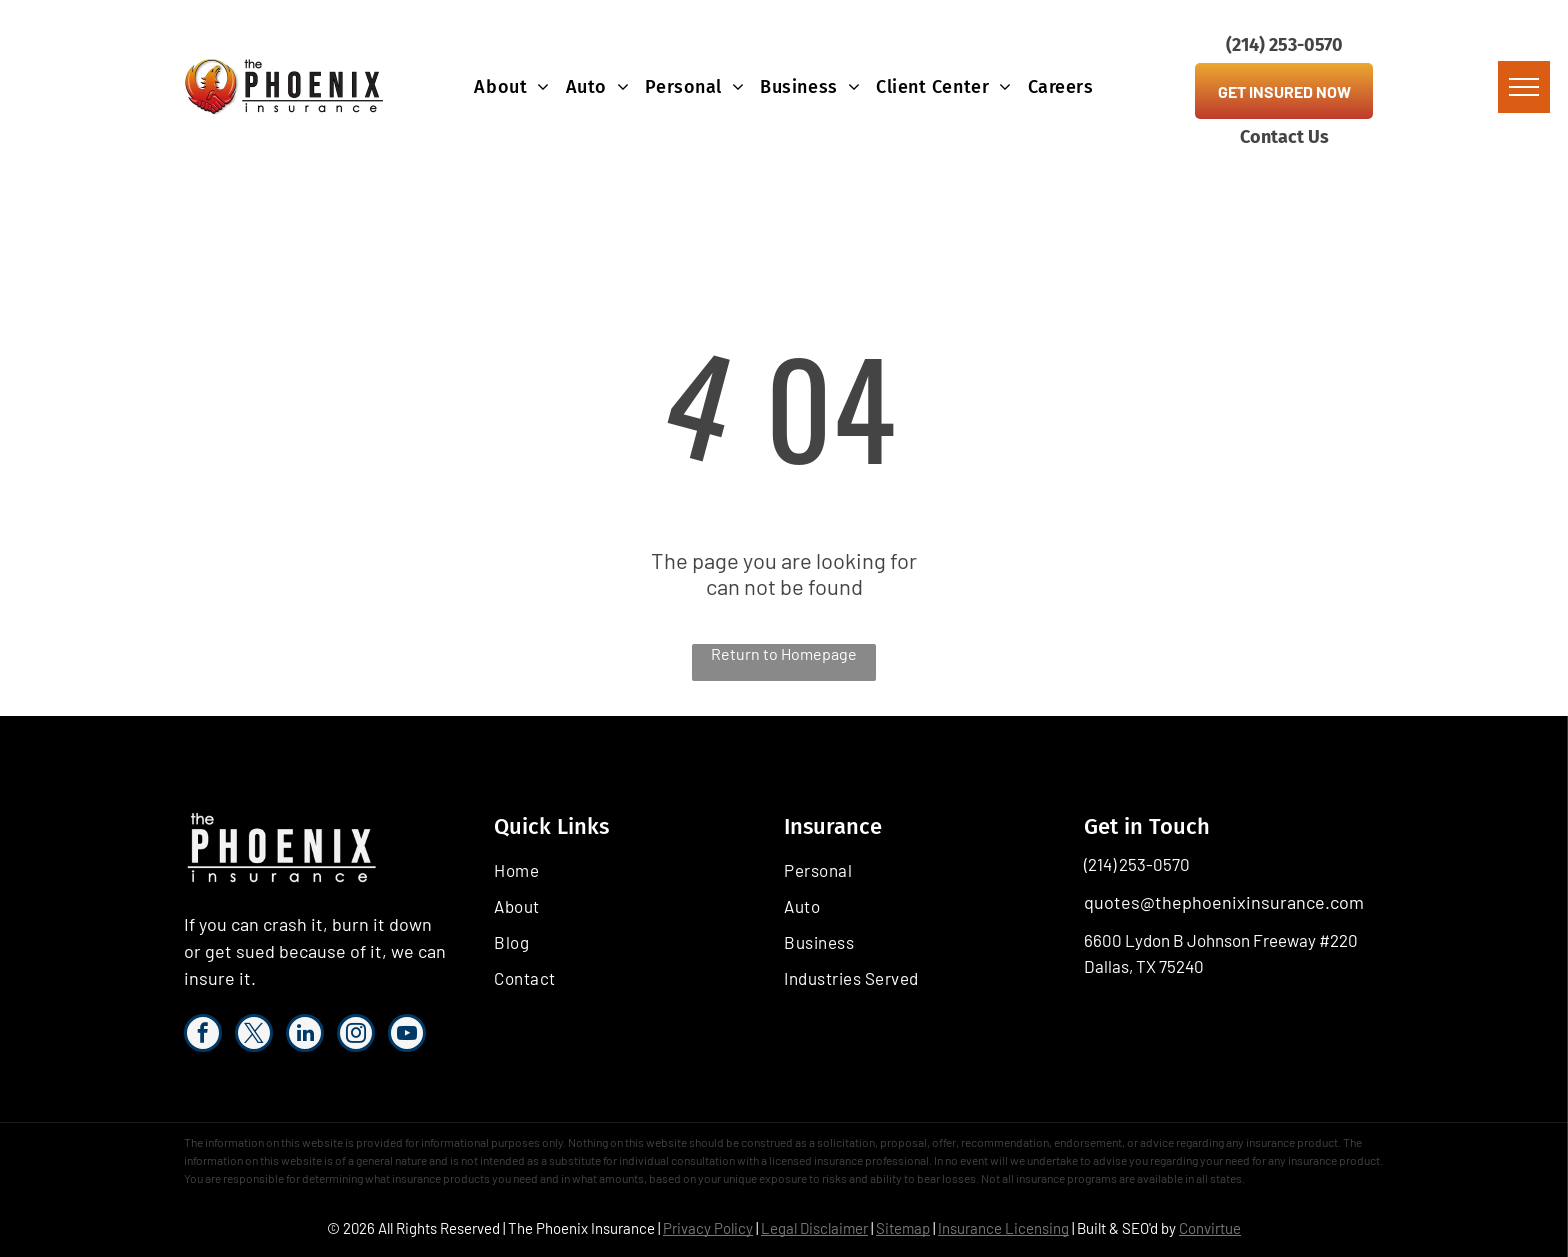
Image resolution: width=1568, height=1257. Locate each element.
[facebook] (203, 1035)
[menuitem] (511, 87)
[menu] (1524, 87)
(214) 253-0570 (1137, 864)
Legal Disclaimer (814, 1228)
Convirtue (1210, 1228)
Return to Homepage (784, 653)
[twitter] (254, 1035)
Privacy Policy (708, 1228)
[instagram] (356, 1035)
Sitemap (903, 1228)
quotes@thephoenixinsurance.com (1224, 902)
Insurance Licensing (1003, 1228)
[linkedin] (305, 1035)
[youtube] (407, 1035)
